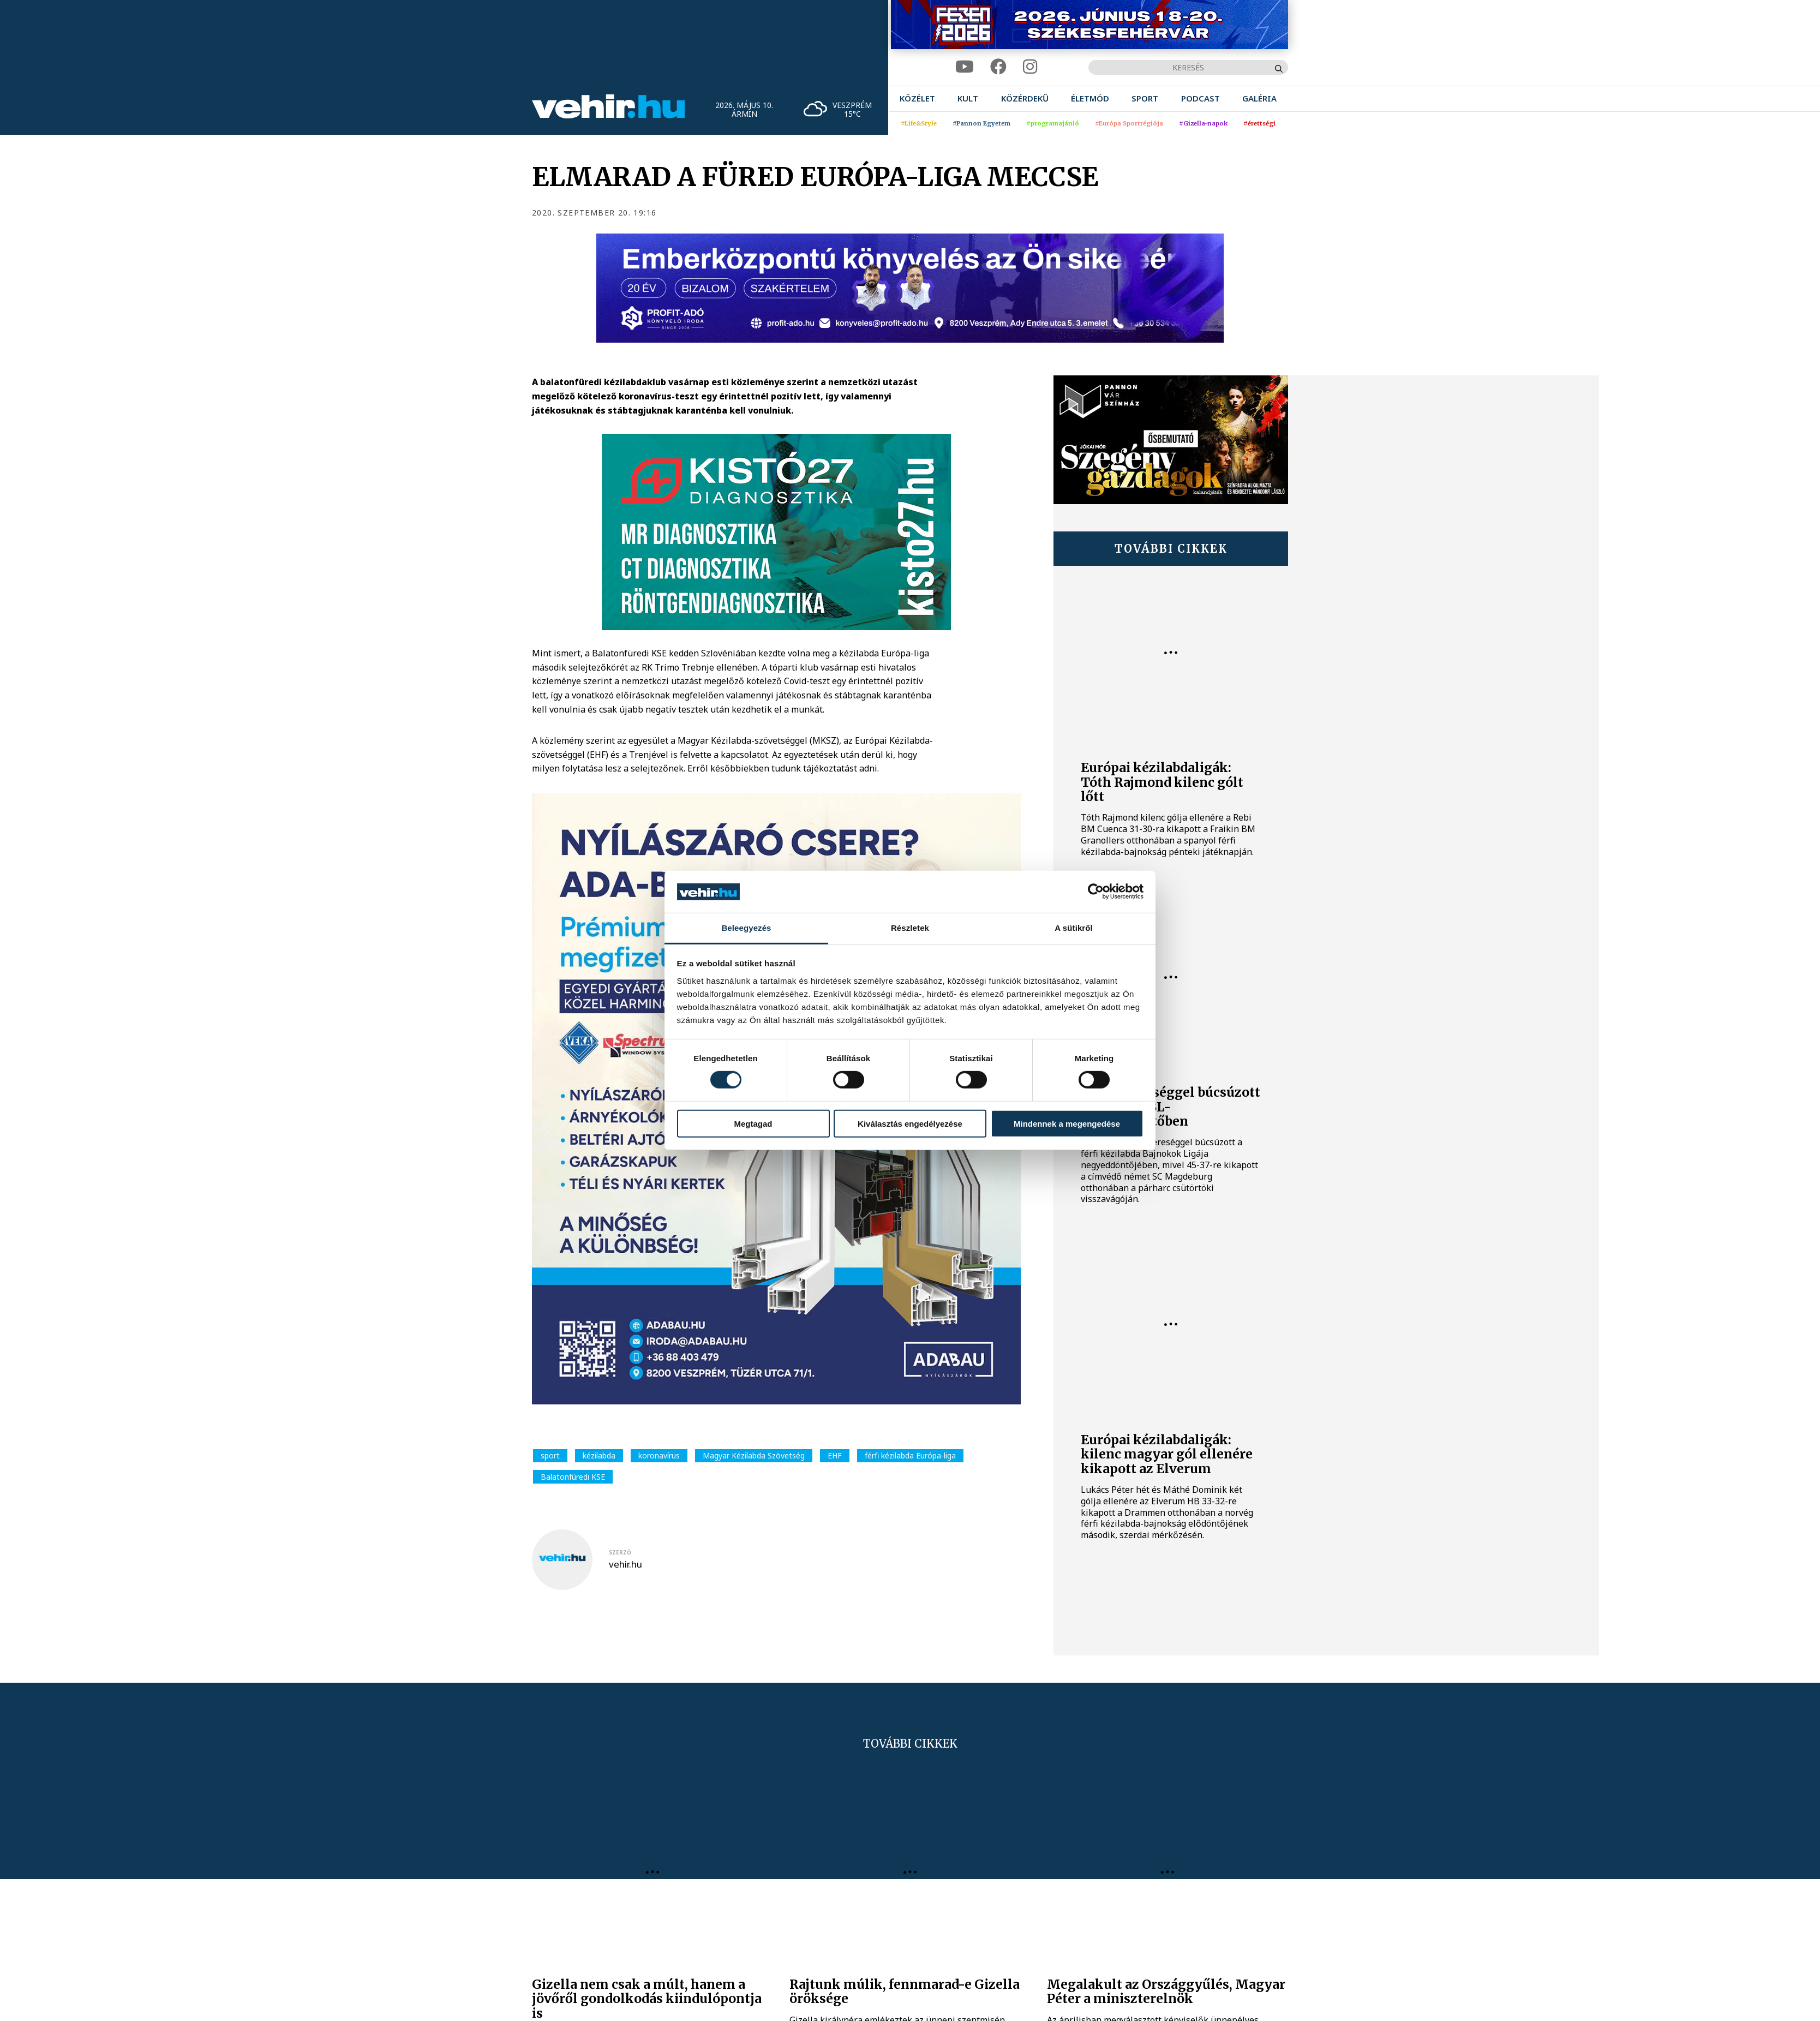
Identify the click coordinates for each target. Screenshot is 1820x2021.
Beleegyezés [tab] (746, 927)
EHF (835, 1455)
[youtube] (964, 67)
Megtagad (753, 1123)
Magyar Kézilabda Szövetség (754, 1455)
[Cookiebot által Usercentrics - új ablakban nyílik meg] (1096, 891)
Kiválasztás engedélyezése (910, 1123)
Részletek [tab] (910, 927)
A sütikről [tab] (1074, 927)
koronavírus (659, 1455)
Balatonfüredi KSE (573, 1477)
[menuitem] (917, 98)
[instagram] (1030, 67)
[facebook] (998, 67)
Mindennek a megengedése (1067, 1123)
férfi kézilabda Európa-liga (910, 1455)
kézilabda (599, 1455)
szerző (620, 1552)
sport (550, 1455)
